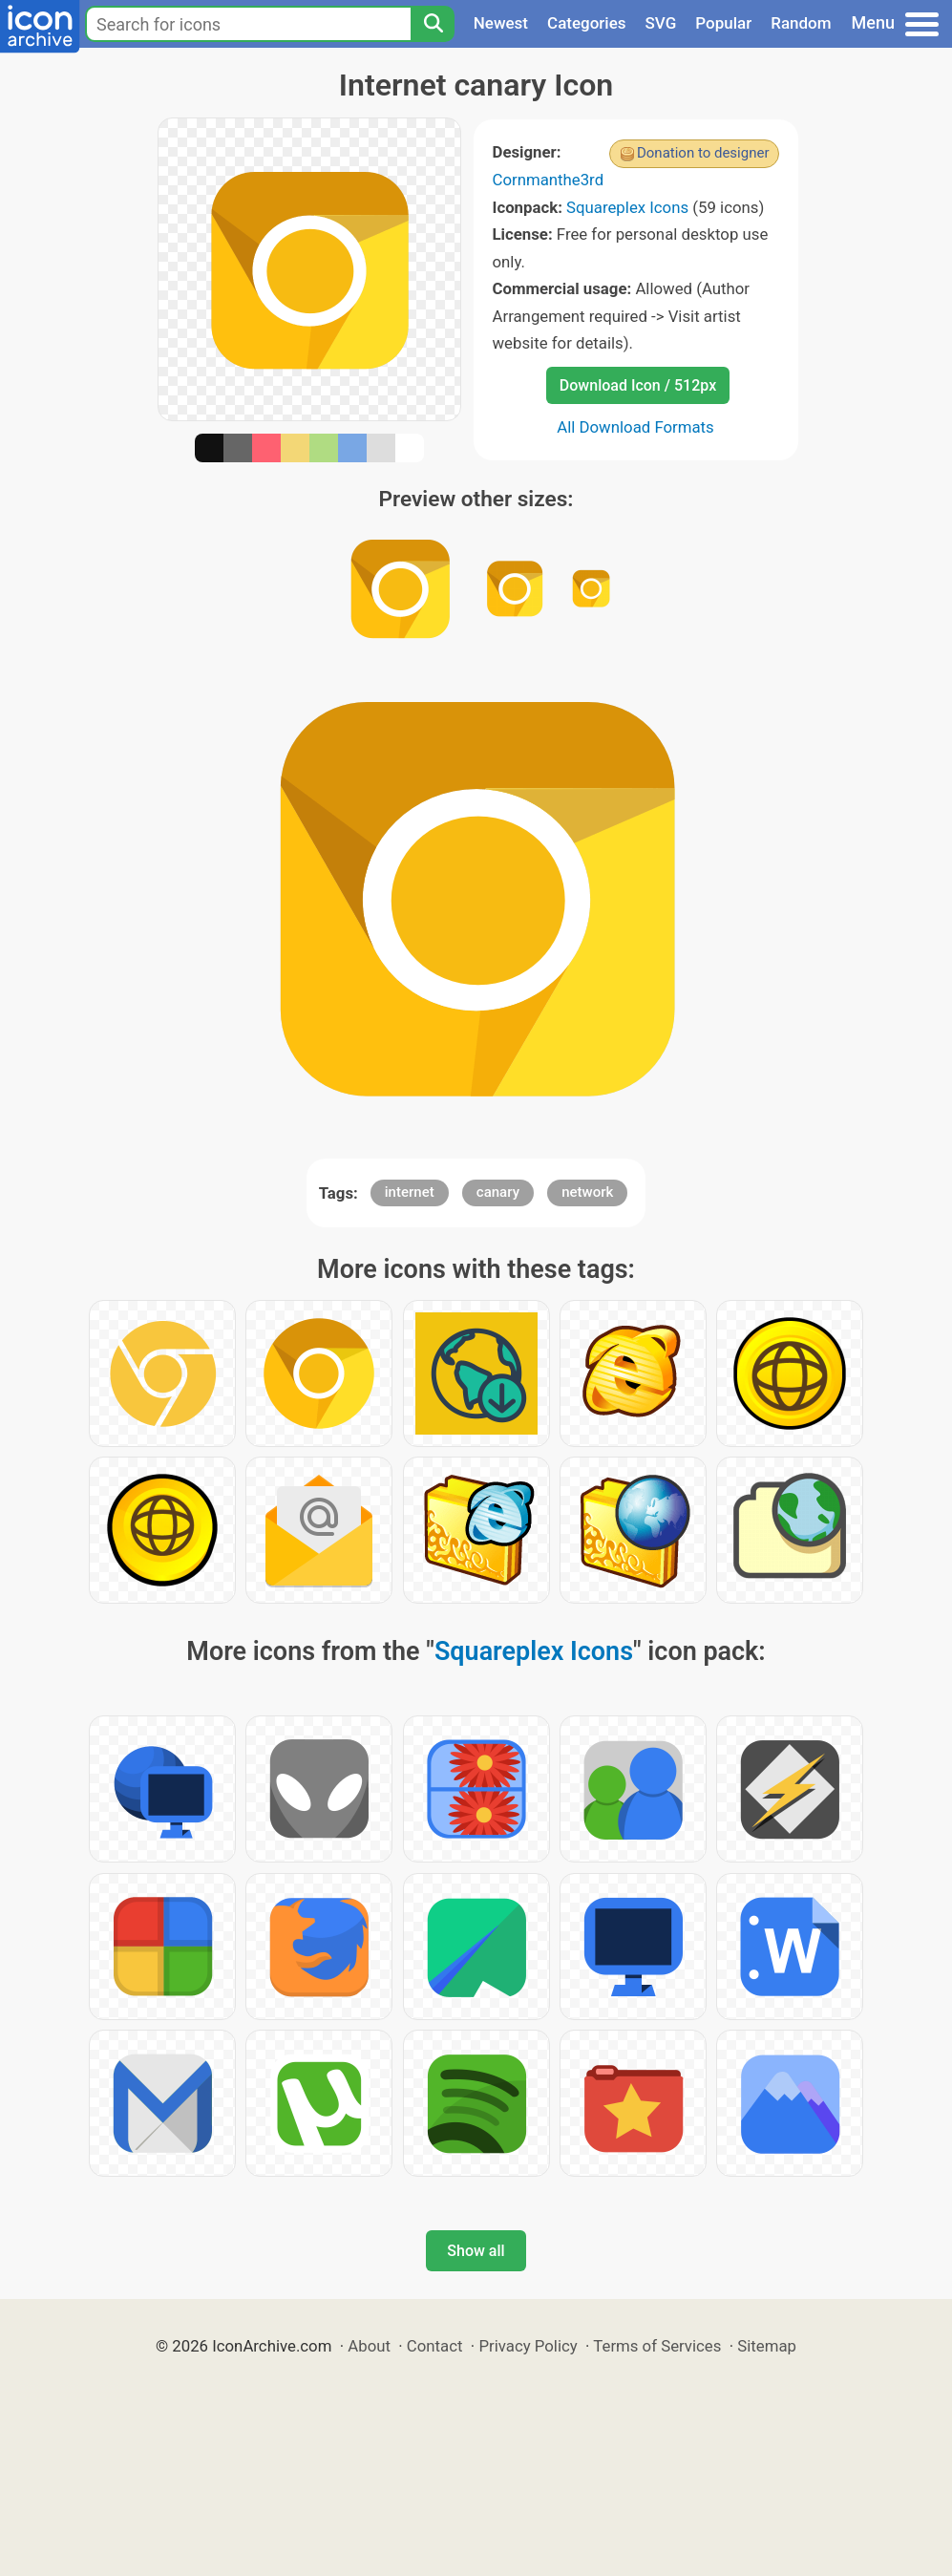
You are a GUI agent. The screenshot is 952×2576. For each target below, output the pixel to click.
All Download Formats (635, 426)
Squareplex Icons (627, 207)
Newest (501, 22)
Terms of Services (657, 2345)
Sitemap (766, 2345)
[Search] (433, 24)
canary (497, 1192)
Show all (475, 2251)
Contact (435, 2345)
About (369, 2345)
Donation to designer (703, 152)
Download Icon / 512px (638, 385)
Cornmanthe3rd (548, 179)
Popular (723, 22)
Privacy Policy (527, 2345)
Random (801, 22)
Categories (586, 22)
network (587, 1192)
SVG (661, 22)
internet (409, 1192)
